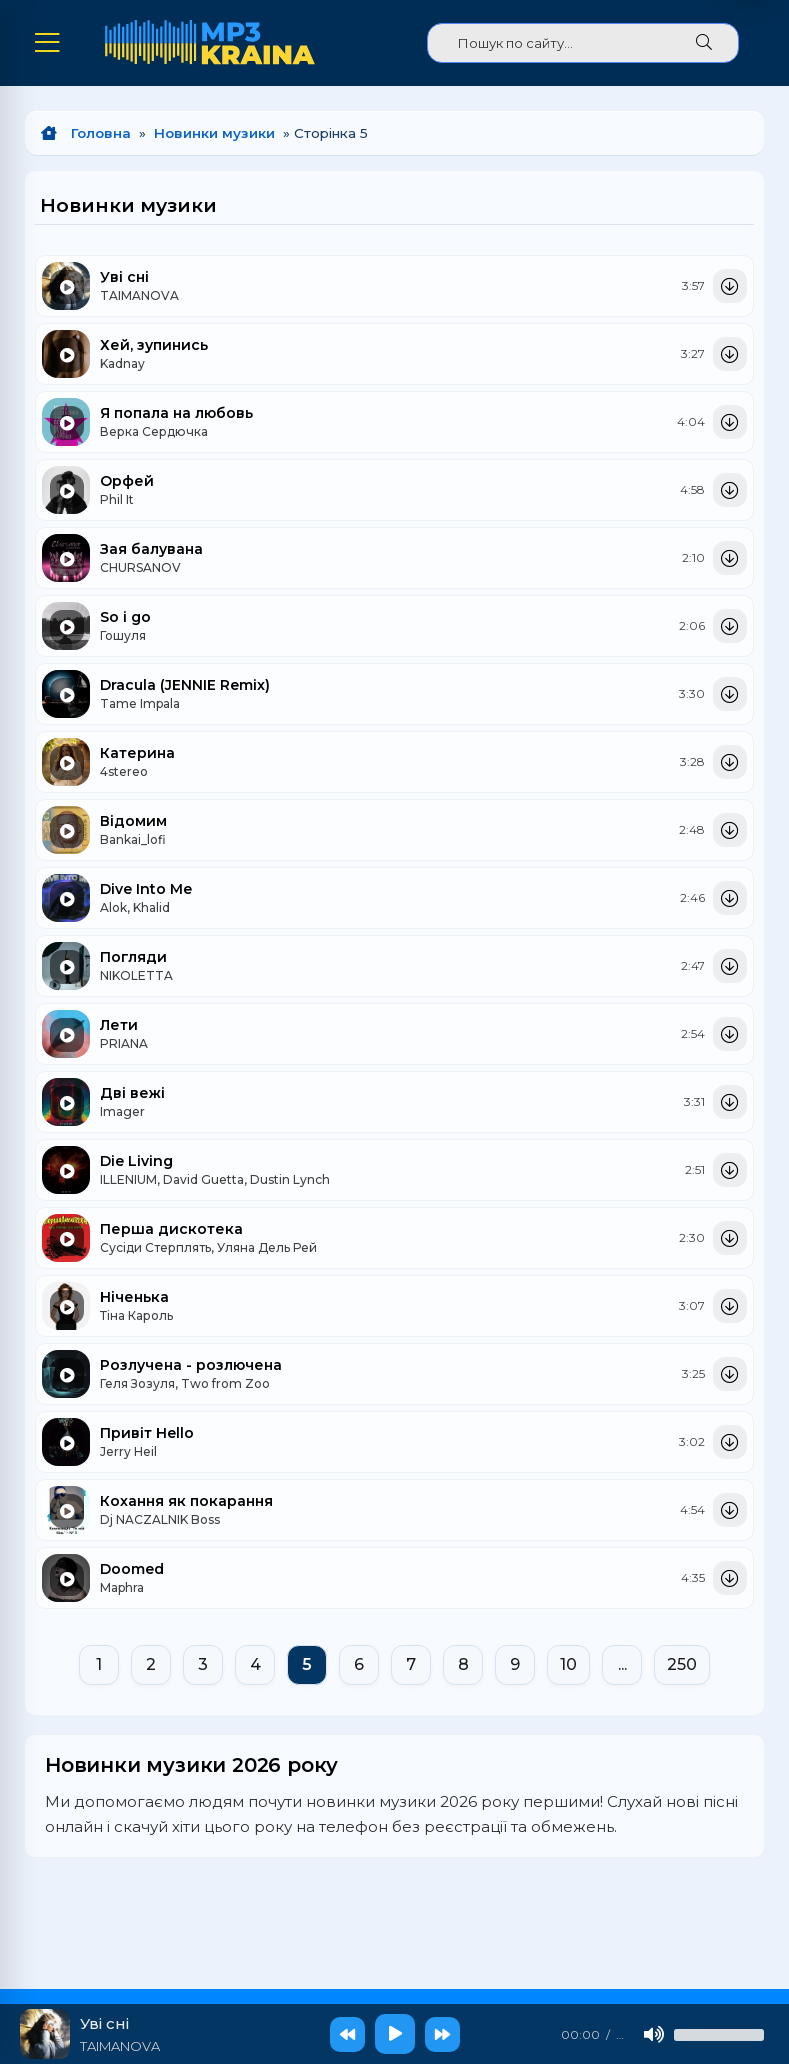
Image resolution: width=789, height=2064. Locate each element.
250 (682, 1662)
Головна (101, 131)
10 (568, 1662)
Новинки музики (214, 131)
